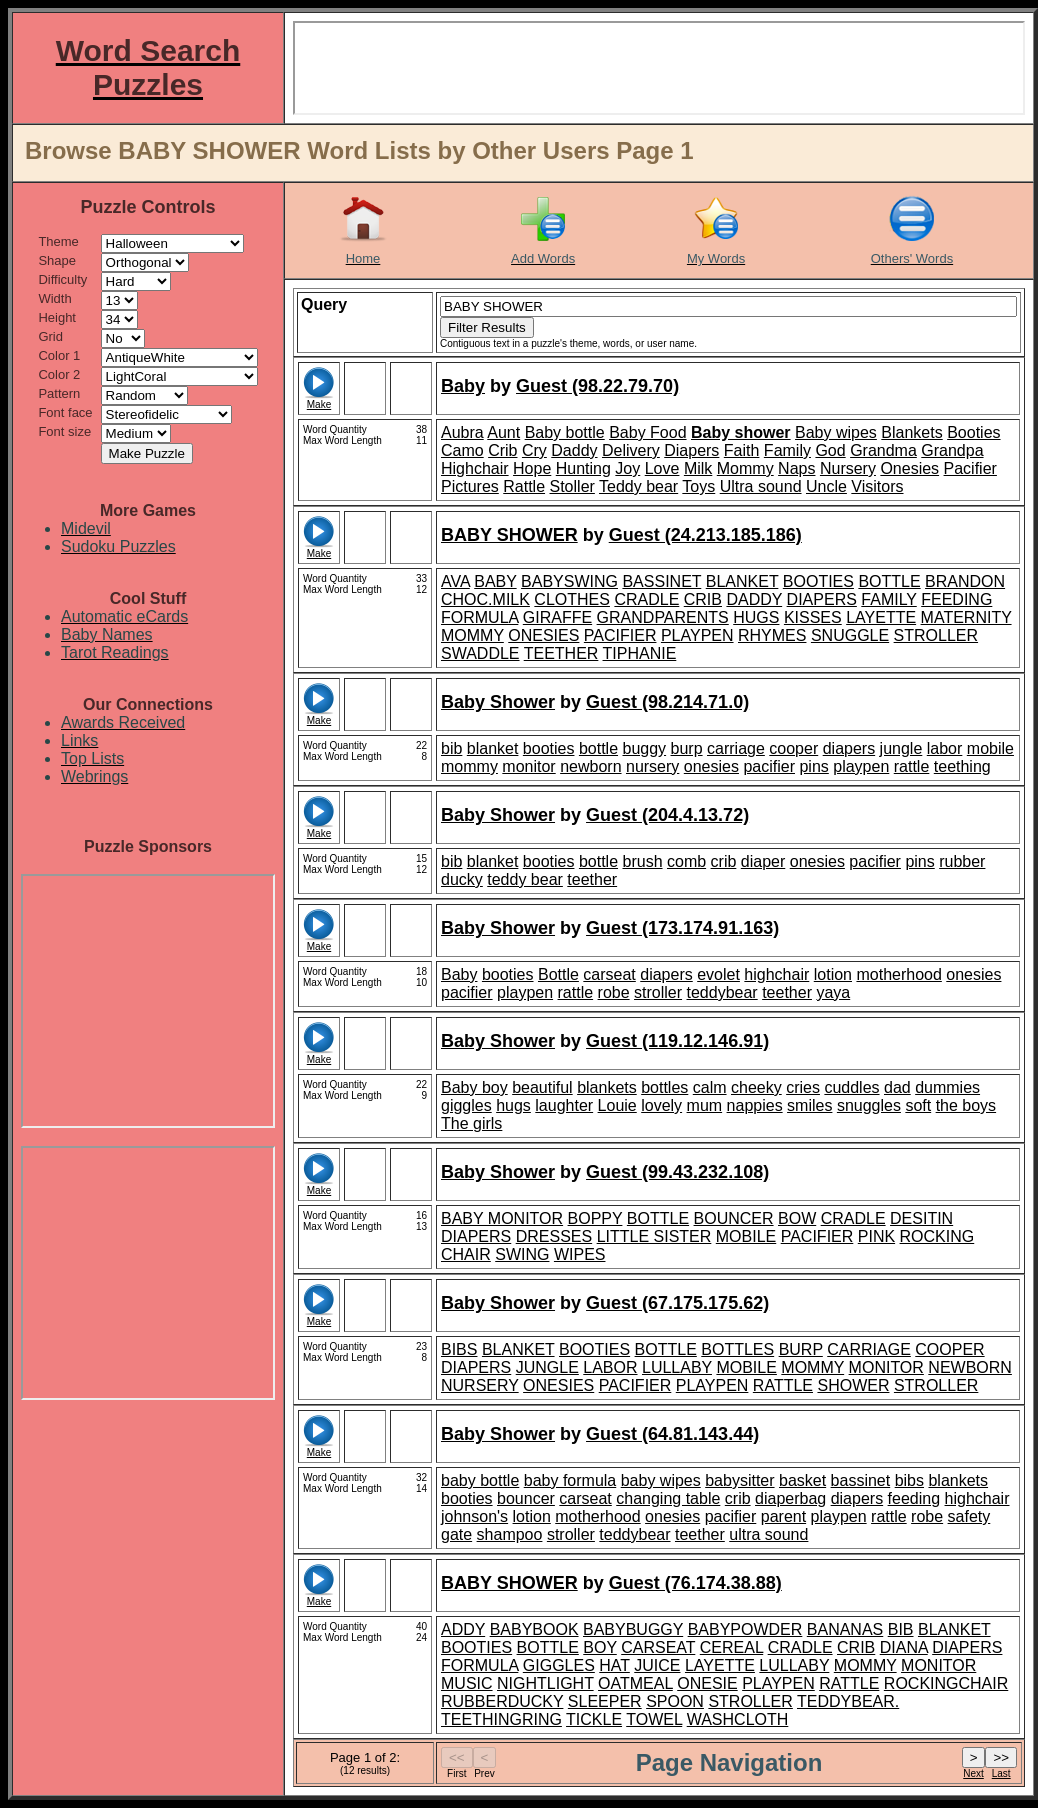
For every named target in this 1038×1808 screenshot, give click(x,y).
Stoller (572, 486)
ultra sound (768, 1534)
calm (710, 1087)
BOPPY (595, 1218)
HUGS (756, 617)
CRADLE (646, 599)
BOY (600, 1647)
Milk (698, 468)
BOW (797, 1218)
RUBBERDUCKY (502, 1701)
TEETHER (561, 653)
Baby (463, 386)
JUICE (657, 1665)
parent (783, 1516)
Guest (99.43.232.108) (677, 1172)
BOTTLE (889, 581)
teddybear (722, 992)
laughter (564, 1105)
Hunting (583, 468)
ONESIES (543, 635)
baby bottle (480, 1480)
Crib (502, 450)
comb (686, 861)
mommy (469, 766)
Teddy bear (638, 486)
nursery (652, 766)
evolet (718, 974)
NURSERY (480, 1385)
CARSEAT (658, 1647)
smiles (809, 1105)
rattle (912, 766)
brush (643, 861)
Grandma (883, 450)
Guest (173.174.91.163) (682, 928)
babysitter (739, 1480)
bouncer (526, 1498)
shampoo (510, 1534)
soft (918, 1105)
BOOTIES (818, 581)
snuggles (869, 1105)
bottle (598, 748)
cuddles (851, 1087)
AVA (455, 581)
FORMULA (479, 617)
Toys (698, 486)
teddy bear (525, 879)
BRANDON (965, 581)
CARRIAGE (869, 1349)
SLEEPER (605, 1701)
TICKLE (594, 1719)
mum (705, 1105)
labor (945, 748)
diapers (849, 748)
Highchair (475, 468)
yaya (833, 992)
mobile (990, 748)
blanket (493, 748)
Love (662, 468)
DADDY (754, 599)
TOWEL (654, 1719)
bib (451, 748)
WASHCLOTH (738, 1719)
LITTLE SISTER (654, 1236)
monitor (528, 766)
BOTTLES (737, 1349)
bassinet (861, 1480)
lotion (833, 974)
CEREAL (731, 1647)
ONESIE (707, 1683)
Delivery (631, 450)
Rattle (524, 486)
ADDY (463, 1629)
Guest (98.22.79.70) (597, 386)
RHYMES (772, 635)
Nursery (848, 468)
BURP (801, 1349)
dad (897, 1087)
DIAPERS (822, 599)
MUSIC (467, 1683)
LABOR (610, 1367)
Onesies (909, 468)
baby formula (570, 1480)
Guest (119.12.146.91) (677, 1041)
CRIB (703, 599)
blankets (607, 1087)
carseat (609, 974)
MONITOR (886, 1367)
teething (962, 766)
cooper (793, 748)
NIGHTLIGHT (545, 1683)
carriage (736, 748)
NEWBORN (970, 1367)
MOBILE (746, 1236)
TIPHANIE (640, 653)
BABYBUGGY (633, 1629)
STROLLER (936, 635)
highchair (776, 974)
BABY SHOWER (509, 535)
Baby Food (647, 432)
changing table (668, 1498)
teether (592, 879)
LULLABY (677, 1367)
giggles (466, 1105)
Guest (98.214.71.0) (667, 702)
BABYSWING (569, 581)
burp (687, 748)
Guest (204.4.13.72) (667, 815)
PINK (876, 1236)
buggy (645, 748)
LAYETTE (881, 617)
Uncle (826, 486)
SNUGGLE (850, 635)
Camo (462, 450)
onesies (711, 766)
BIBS (459, 1349)
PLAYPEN (697, 635)
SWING (522, 1254)
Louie (617, 1105)
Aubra (462, 432)
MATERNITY (966, 617)
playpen (861, 766)
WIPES (580, 1254)
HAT (614, 1665)
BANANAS (845, 1629)
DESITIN (921, 1218)
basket (802, 1480)
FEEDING (956, 599)
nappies (755, 1105)
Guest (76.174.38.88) (695, 1583)
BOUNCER (734, 1218)
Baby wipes (836, 432)
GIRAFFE (557, 617)
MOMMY (472, 635)
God (830, 450)
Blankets (911, 432)
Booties (973, 432)
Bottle (558, 974)
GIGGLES (559, 1665)
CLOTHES (572, 599)
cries (803, 1087)
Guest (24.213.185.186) (705, 535)
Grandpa (952, 450)
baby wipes (661, 1480)
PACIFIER (620, 635)
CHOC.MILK (485, 599)
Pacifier (970, 468)
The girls (471, 1123)
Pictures (470, 486)
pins (813, 766)
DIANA (904, 1647)
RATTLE (783, 1385)
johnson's (474, 1516)
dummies (947, 1087)
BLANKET (742, 581)
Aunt (503, 432)
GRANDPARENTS (663, 617)
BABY (495, 581)
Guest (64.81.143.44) (672, 1434)
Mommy (745, 468)
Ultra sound (761, 486)
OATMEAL (635, 1683)
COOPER (949, 1349)
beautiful (542, 1087)
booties (549, 748)
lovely (661, 1105)
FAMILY (888, 599)
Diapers (691, 450)
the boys (966, 1105)
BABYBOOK (534, 1629)
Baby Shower (498, 702)
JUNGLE (547, 1367)
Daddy (574, 450)
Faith (742, 450)
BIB (901, 1629)
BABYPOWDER (745, 1629)
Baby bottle (565, 432)
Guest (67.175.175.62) (677, 1303)
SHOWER (853, 1385)
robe (614, 992)
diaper (763, 861)
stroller (658, 992)
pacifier (769, 766)
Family (787, 450)
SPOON (675, 1701)
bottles (664, 1087)
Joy (627, 468)
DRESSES (554, 1236)
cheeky (756, 1087)
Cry (534, 450)
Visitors (877, 486)
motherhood (898, 974)
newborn (590, 766)
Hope (532, 468)
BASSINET (661, 581)
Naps (796, 468)
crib (724, 861)
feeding (914, 1498)
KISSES (813, 617)
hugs (513, 1105)
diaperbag (790, 1498)
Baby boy (474, 1087)
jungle (901, 748)
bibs (909, 1480)
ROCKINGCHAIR (946, 1683)
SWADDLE (480, 653)
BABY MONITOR (502, 1218)
